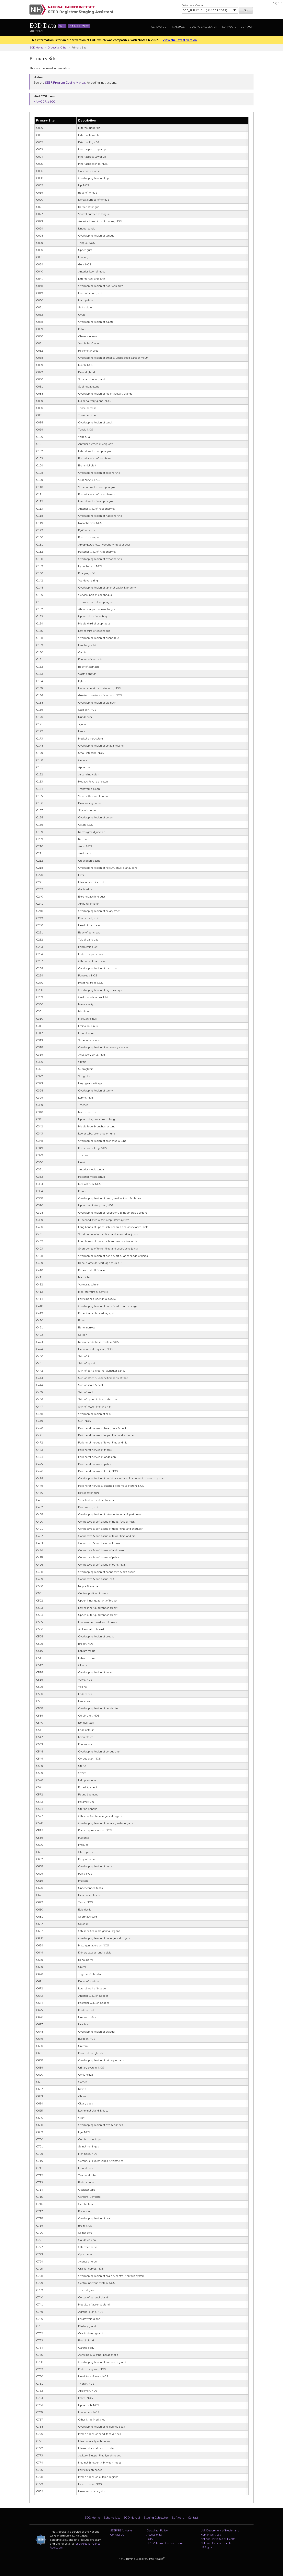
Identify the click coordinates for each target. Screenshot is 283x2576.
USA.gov (206, 2547)
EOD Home (36, 47)
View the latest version (180, 40)
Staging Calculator (203, 27)
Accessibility (154, 2535)
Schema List (159, 27)
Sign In (277, 3)
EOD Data (59, 26)
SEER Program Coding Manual (65, 82)
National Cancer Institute (216, 2543)
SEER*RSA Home (121, 2530)
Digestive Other (57, 47)
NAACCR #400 (44, 102)
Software (229, 27)
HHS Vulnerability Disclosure (164, 2543)
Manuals (178, 27)
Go (246, 10)
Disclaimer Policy (157, 2530)
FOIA (149, 2539)
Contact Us (117, 2535)
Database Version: (193, 5)
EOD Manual (132, 2518)
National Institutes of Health (218, 2539)
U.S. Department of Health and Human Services (220, 2532)
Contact (246, 27)
